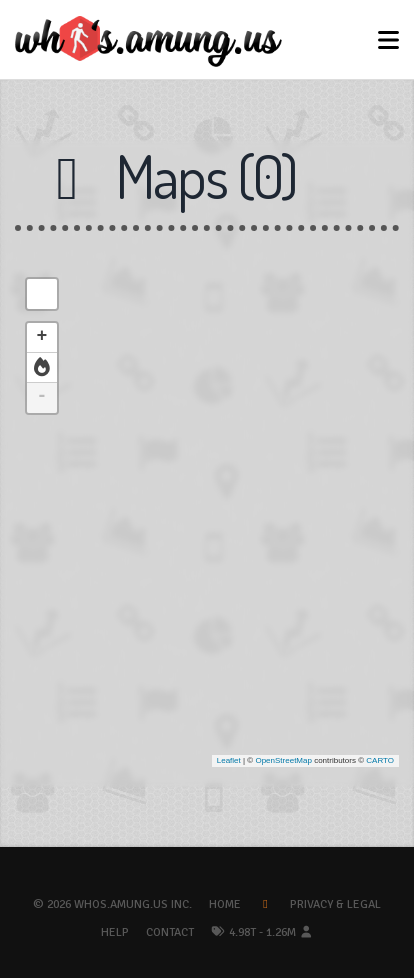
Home (225, 904)
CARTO (380, 760)
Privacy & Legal (335, 904)
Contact (170, 932)
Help (115, 932)
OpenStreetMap (283, 760)
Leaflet (229, 760)
